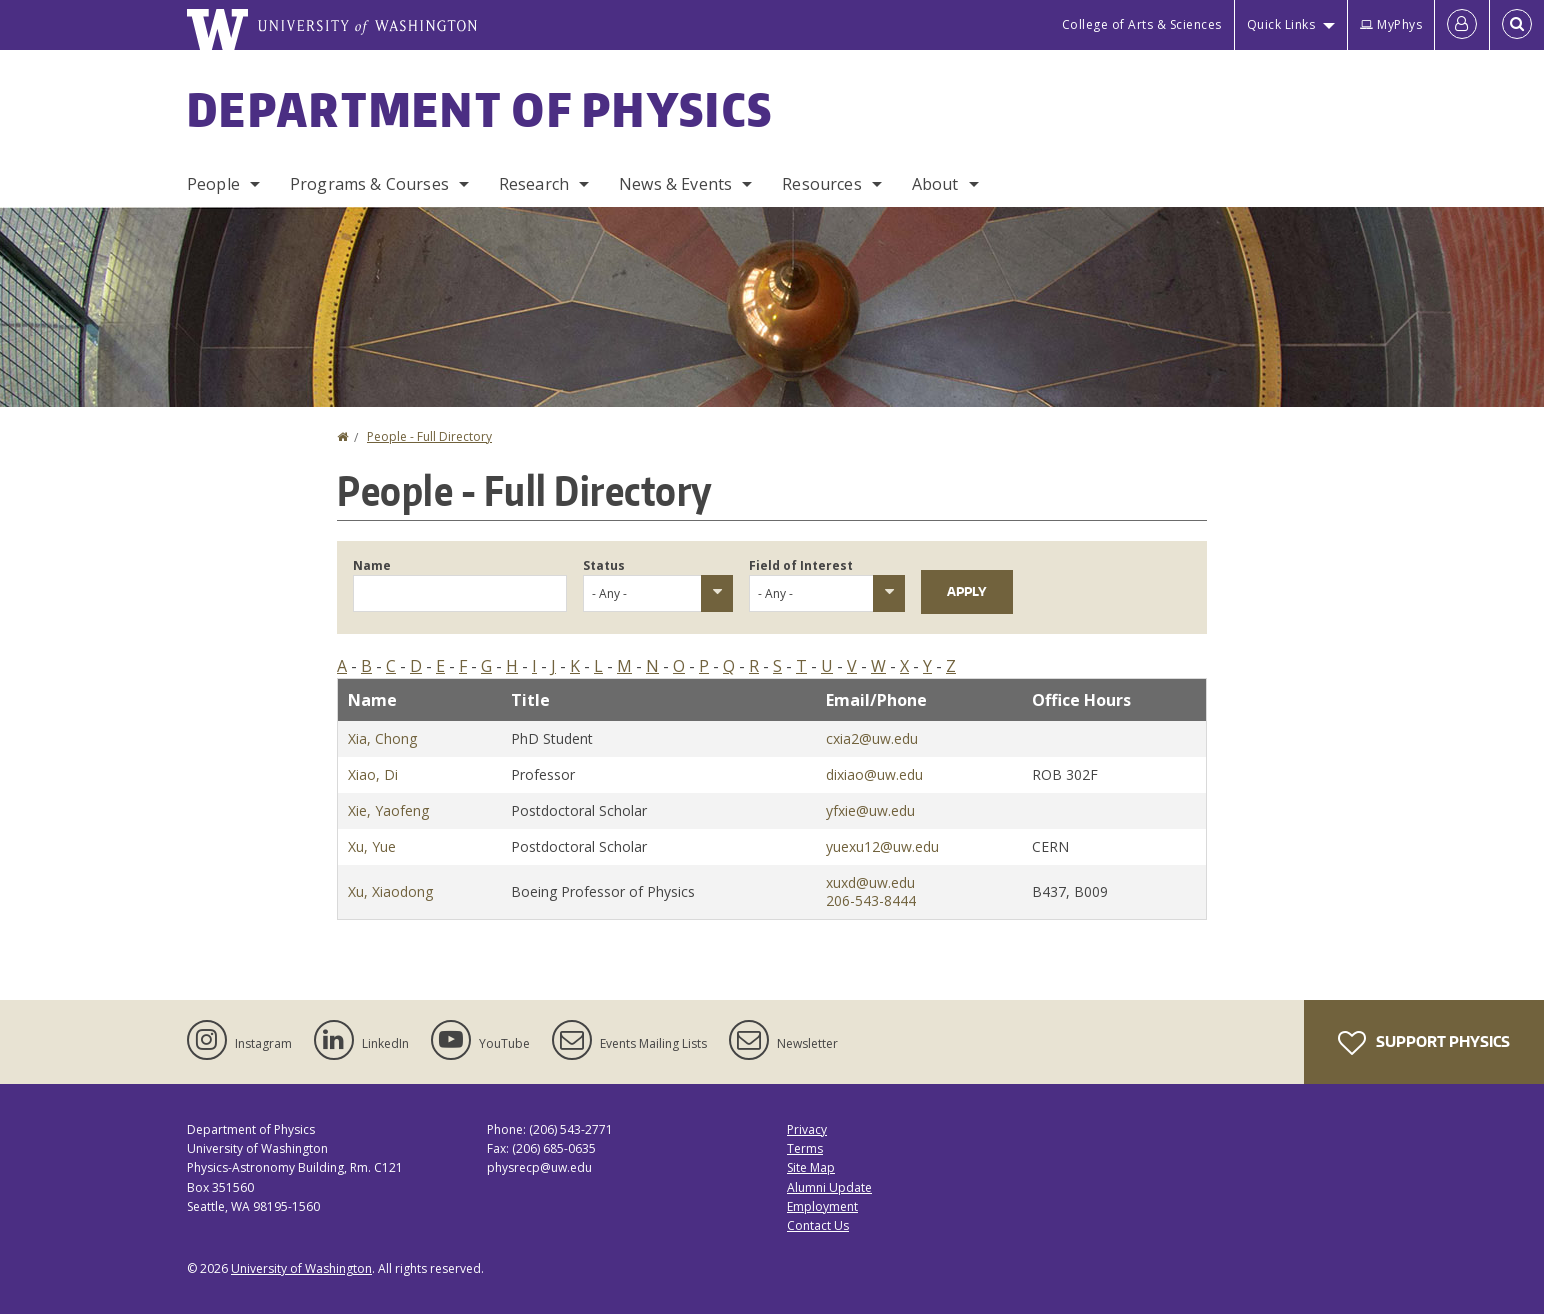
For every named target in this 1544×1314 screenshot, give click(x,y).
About (935, 184)
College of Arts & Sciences (1142, 24)
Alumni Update (829, 1187)
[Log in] (1462, 25)
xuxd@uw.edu (870, 882)
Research (534, 184)
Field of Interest (801, 565)
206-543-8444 (871, 900)
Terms (805, 1148)
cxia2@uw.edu (872, 738)
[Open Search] (1517, 25)
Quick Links (1281, 24)
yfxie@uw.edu (870, 810)
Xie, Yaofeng (388, 810)
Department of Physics (480, 109)
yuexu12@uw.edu (882, 846)
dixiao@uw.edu (874, 774)
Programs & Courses (369, 184)
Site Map (811, 1167)
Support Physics (1424, 1043)
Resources (821, 184)
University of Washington (301, 1268)
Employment (822, 1206)
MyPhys (1391, 24)
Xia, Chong (382, 738)
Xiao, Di (373, 774)
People (213, 184)
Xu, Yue (372, 846)
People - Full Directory (429, 436)
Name (372, 565)
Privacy (807, 1129)
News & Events (675, 184)
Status (604, 565)
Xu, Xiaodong (390, 891)
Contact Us (818, 1225)
